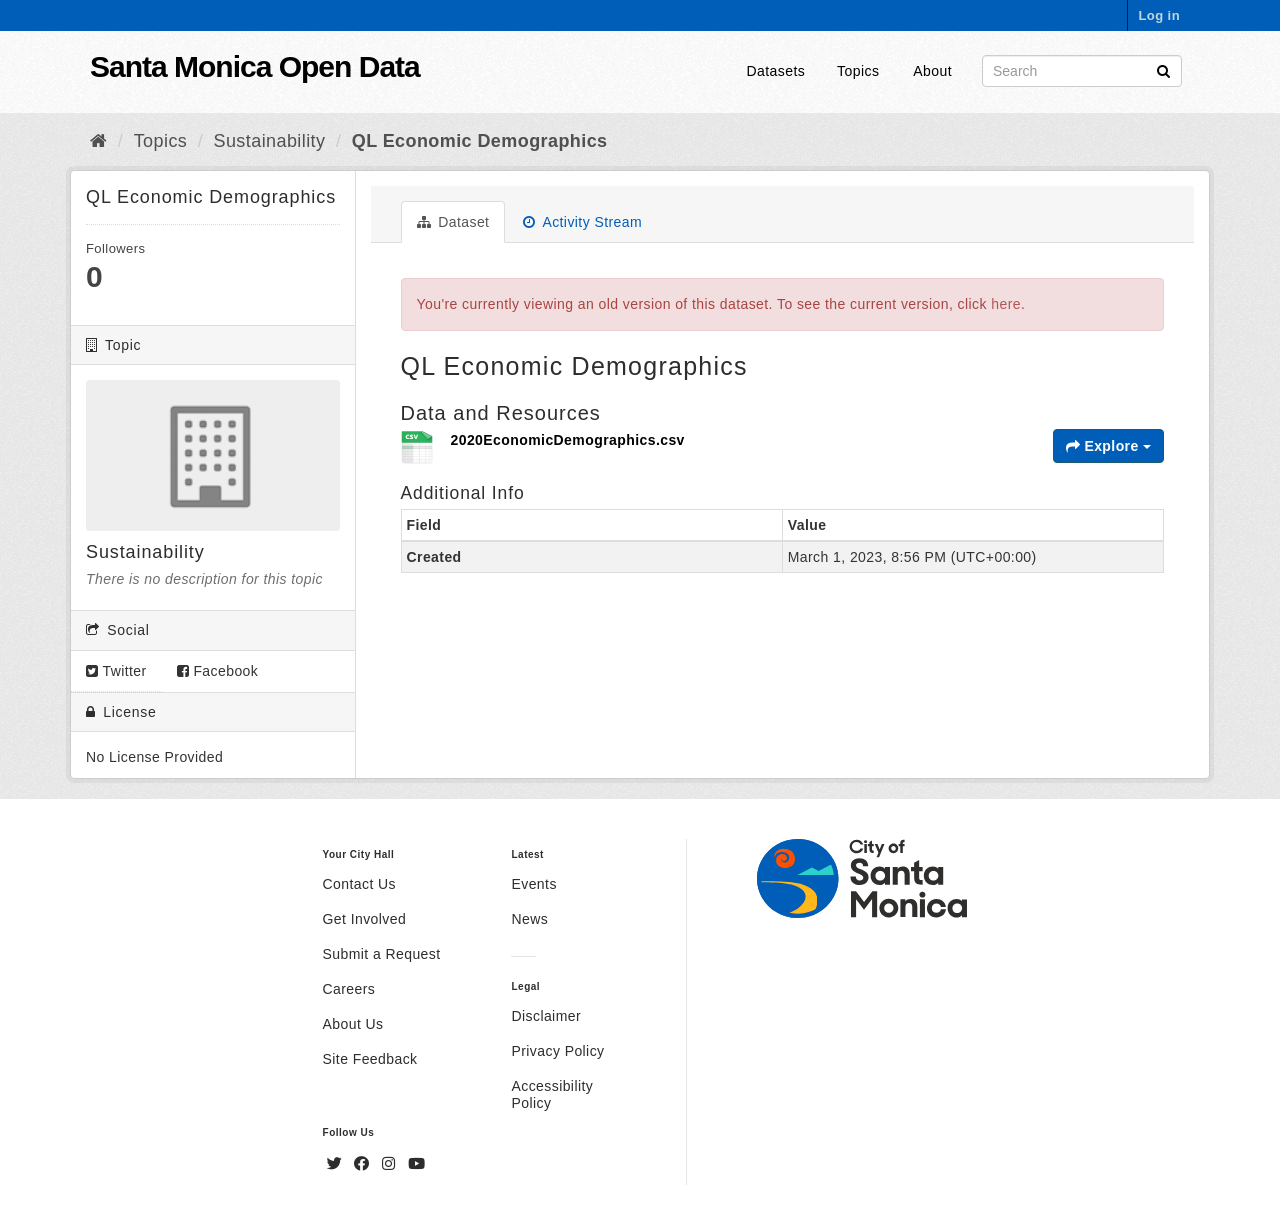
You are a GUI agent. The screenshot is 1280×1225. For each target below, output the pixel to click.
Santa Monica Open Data (255, 66)
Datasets (776, 71)
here (1006, 304)
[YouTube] (416, 1164)
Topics (858, 71)
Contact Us (359, 884)
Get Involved (365, 919)
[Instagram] (391, 1164)
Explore (1108, 446)
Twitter (116, 671)
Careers (349, 989)
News (529, 919)
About (932, 71)
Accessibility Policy (552, 1094)
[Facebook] (364, 1164)
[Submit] (1163, 69)
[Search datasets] (1082, 71)
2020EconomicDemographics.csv (568, 440)
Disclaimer (546, 1016)
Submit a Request (382, 954)
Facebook (218, 671)
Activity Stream (582, 222)
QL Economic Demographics (480, 141)
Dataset (453, 222)
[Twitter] (337, 1164)
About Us (353, 1024)
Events (533, 884)
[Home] (98, 141)
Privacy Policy (557, 1051)
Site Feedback (370, 1059)
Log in (1159, 15)
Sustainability (270, 141)
